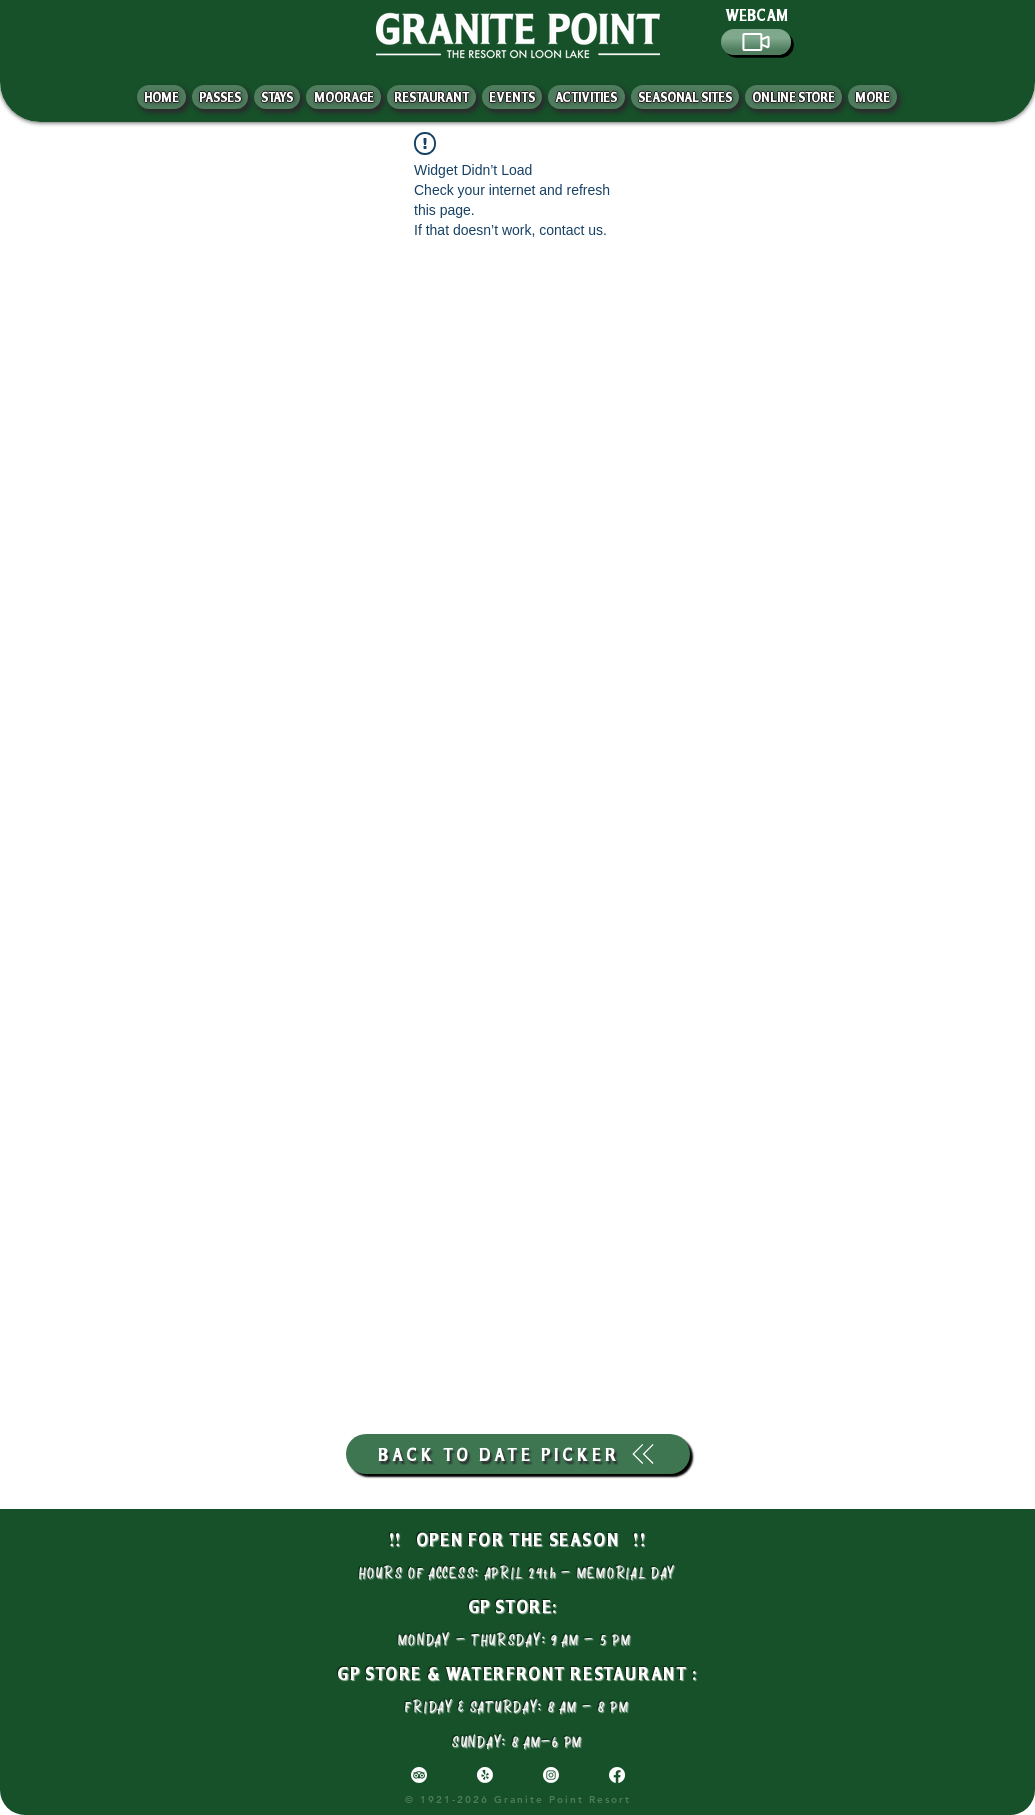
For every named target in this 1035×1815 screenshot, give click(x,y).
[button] (872, 97)
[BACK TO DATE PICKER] (518, 1454)
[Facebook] (617, 1775)
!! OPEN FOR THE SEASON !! (517, 1539)
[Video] (756, 42)
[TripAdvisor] (419, 1775)
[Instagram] (551, 1775)
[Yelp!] (485, 1775)
